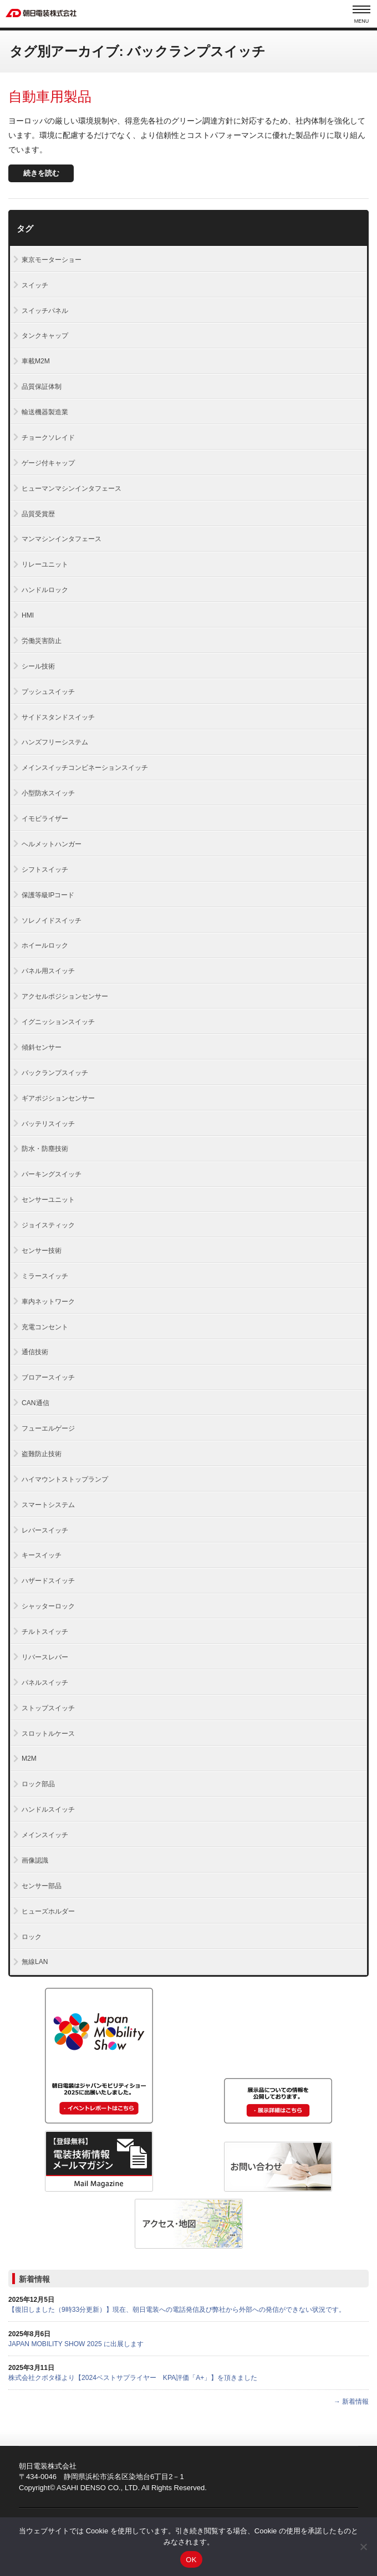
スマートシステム (48, 1505)
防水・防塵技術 (45, 1149)
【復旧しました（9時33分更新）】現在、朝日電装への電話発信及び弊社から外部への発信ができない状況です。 (176, 2309)
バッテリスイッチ (48, 1124)
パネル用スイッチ (48, 971)
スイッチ (35, 285)
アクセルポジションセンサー (65, 996)
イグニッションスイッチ (58, 1022)
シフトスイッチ (45, 869)
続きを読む (41, 173)
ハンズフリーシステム (55, 742)
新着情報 (34, 2279)
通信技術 (35, 1352)
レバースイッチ (45, 1530)
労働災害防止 (42, 641)
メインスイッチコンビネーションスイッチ (85, 768)
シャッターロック (48, 1606)
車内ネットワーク (48, 1301)
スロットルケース (48, 1733)
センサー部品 (42, 1886)
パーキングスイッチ (51, 1174)
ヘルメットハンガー (51, 844)
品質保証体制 (42, 386)
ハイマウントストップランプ (65, 1479)
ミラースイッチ (45, 1276)
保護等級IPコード (48, 895)
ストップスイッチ (48, 1708)
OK (191, 2560)
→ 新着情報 (351, 2401)
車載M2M (36, 361)
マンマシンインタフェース (61, 539)
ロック (32, 1937)
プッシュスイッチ (48, 692)
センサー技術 (42, 1250)
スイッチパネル (45, 311)
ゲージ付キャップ (48, 463)
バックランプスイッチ (55, 1073)
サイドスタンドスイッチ (58, 717)
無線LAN (35, 1962)
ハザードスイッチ (48, 1581)
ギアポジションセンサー (58, 1098)
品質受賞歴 (38, 514)
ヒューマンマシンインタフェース (71, 488)
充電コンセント (45, 1327)
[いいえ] (363, 2546)
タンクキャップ (45, 336)
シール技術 (38, 666)
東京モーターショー (51, 260)
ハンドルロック (45, 590)
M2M (29, 1758)
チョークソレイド (48, 437)
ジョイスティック (48, 1225)
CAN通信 (35, 1403)
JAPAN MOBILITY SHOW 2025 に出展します (76, 2344)
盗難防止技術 (42, 1454)
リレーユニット (45, 564)
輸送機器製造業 (45, 412)
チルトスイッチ (45, 1632)
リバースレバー (45, 1657)
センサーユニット (48, 1200)
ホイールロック (45, 945)
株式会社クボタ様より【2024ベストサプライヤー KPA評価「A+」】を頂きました (132, 2378)
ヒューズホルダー (48, 1911)
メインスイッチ (45, 1835)
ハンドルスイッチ (48, 1809)
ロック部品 (38, 1784)
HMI (28, 615)
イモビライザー (45, 818)
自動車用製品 (49, 96)
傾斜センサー (42, 1047)
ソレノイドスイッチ (51, 920)
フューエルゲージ (48, 1428)
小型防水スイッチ (48, 793)
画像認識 (35, 1860)
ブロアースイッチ (48, 1377)
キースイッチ (42, 1555)
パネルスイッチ (45, 1683)
